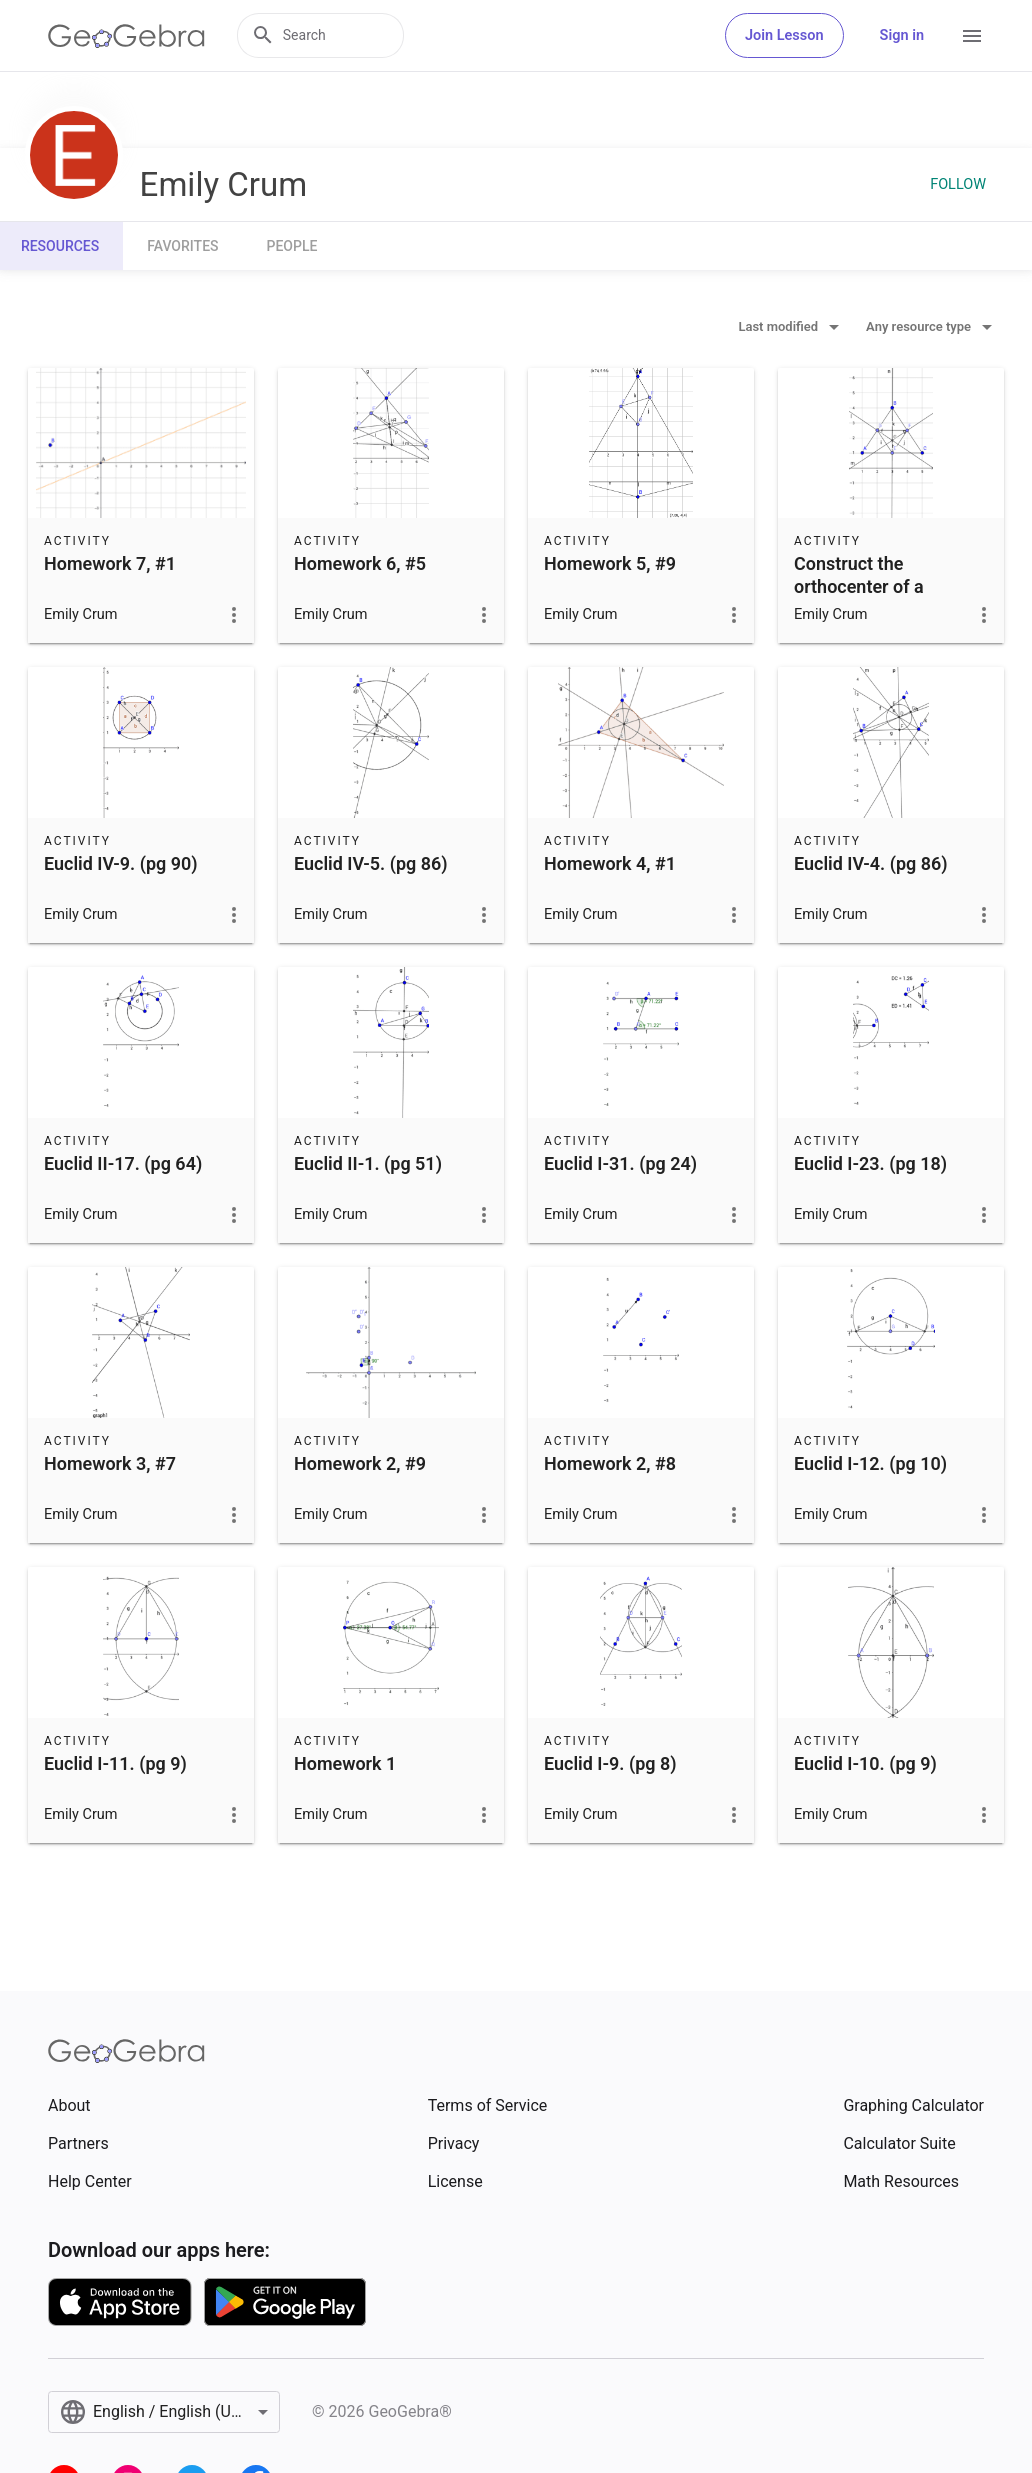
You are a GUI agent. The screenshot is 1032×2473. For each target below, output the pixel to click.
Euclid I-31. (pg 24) (620, 1163)
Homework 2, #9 (360, 1463)
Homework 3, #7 (110, 1463)
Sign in (902, 35)
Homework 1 (345, 1763)
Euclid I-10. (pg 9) (865, 1763)
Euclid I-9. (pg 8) (610, 1763)
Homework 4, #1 (610, 863)
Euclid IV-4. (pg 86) (871, 863)
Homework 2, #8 (610, 1463)
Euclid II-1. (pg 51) (368, 1163)
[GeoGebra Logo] (126, 36)
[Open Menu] (972, 36)
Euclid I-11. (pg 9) (115, 1763)
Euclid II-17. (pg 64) (123, 1163)
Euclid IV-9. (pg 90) (121, 863)
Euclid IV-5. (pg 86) (371, 863)
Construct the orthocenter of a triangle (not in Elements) (859, 598)
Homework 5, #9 (610, 563)
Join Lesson (784, 35)
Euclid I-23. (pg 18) (870, 1163)
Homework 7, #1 (110, 563)
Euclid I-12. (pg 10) (870, 1463)
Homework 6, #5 (360, 563)
